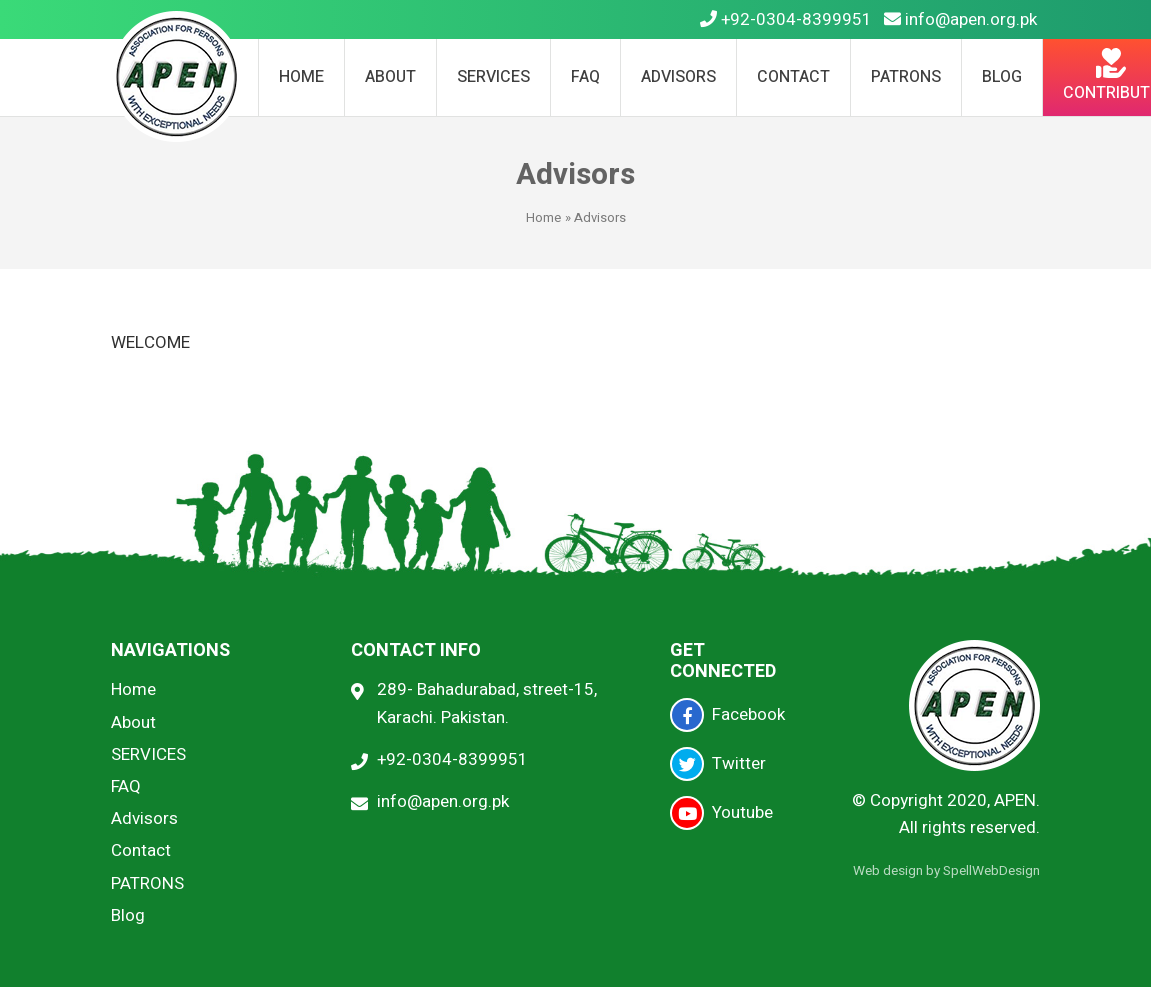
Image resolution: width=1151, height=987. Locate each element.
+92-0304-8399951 (786, 19)
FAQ (585, 77)
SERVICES (493, 77)
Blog (1002, 77)
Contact (793, 77)
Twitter (718, 764)
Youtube (721, 813)
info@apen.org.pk (960, 19)
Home (301, 77)
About (390, 77)
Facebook (727, 715)
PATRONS (906, 77)
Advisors (678, 77)
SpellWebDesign (991, 871)
